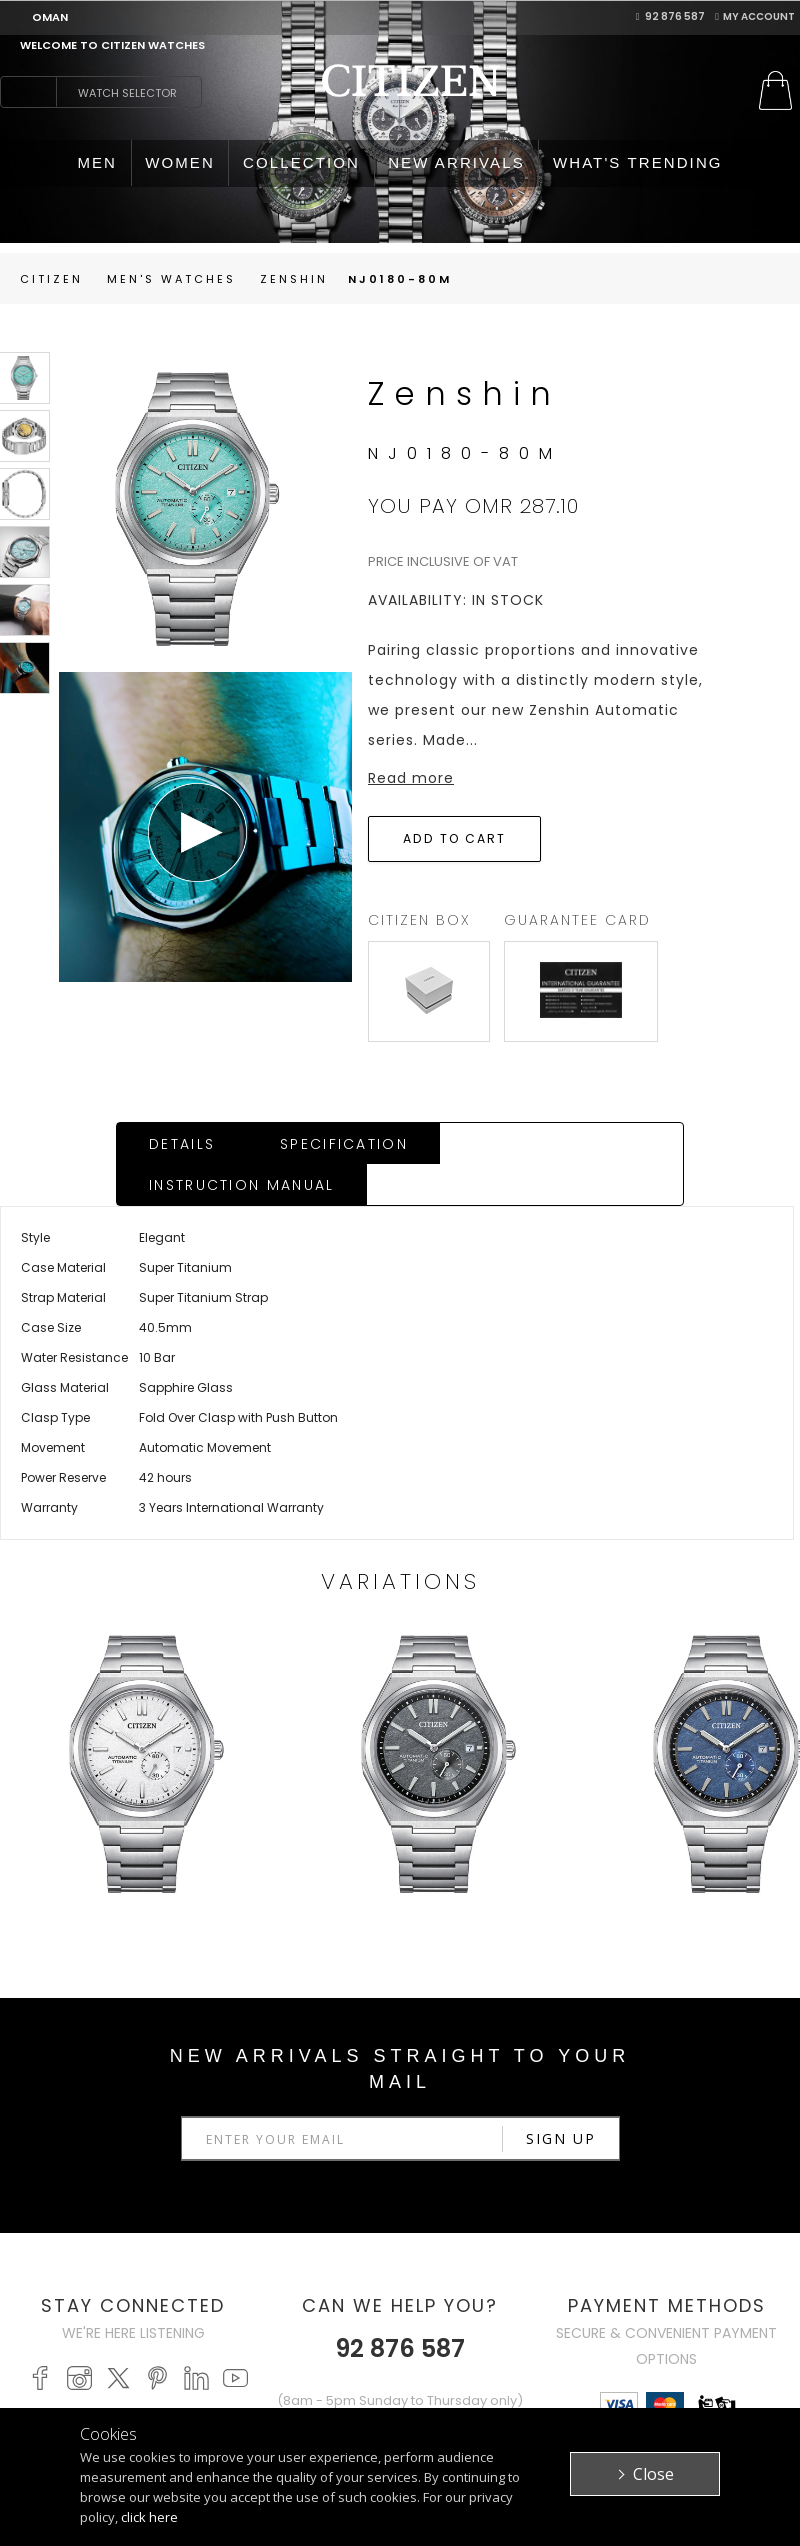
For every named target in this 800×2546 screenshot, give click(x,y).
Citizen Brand (516, 2273)
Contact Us (662, 2317)
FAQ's (336, 2385)
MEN (97, 162)
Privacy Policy (520, 2295)
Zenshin (294, 279)
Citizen (51, 279)
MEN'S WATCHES (219, 2273)
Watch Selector (127, 93)
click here (149, 2517)
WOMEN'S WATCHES (198, 2305)
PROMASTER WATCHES (205, 2389)
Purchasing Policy (359, 2331)
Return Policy (365, 2363)
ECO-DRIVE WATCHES (202, 2347)
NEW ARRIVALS (456, 162)
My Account (755, 16)
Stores (645, 2295)
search (28, 92)
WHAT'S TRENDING (638, 162)
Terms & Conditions (510, 2327)
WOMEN (180, 162)
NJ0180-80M (400, 279)
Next (600, 1614)
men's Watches (171, 279)
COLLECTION (301, 162)
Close (653, 2474)
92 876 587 (671, 16)
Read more (411, 778)
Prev (200, 1614)
